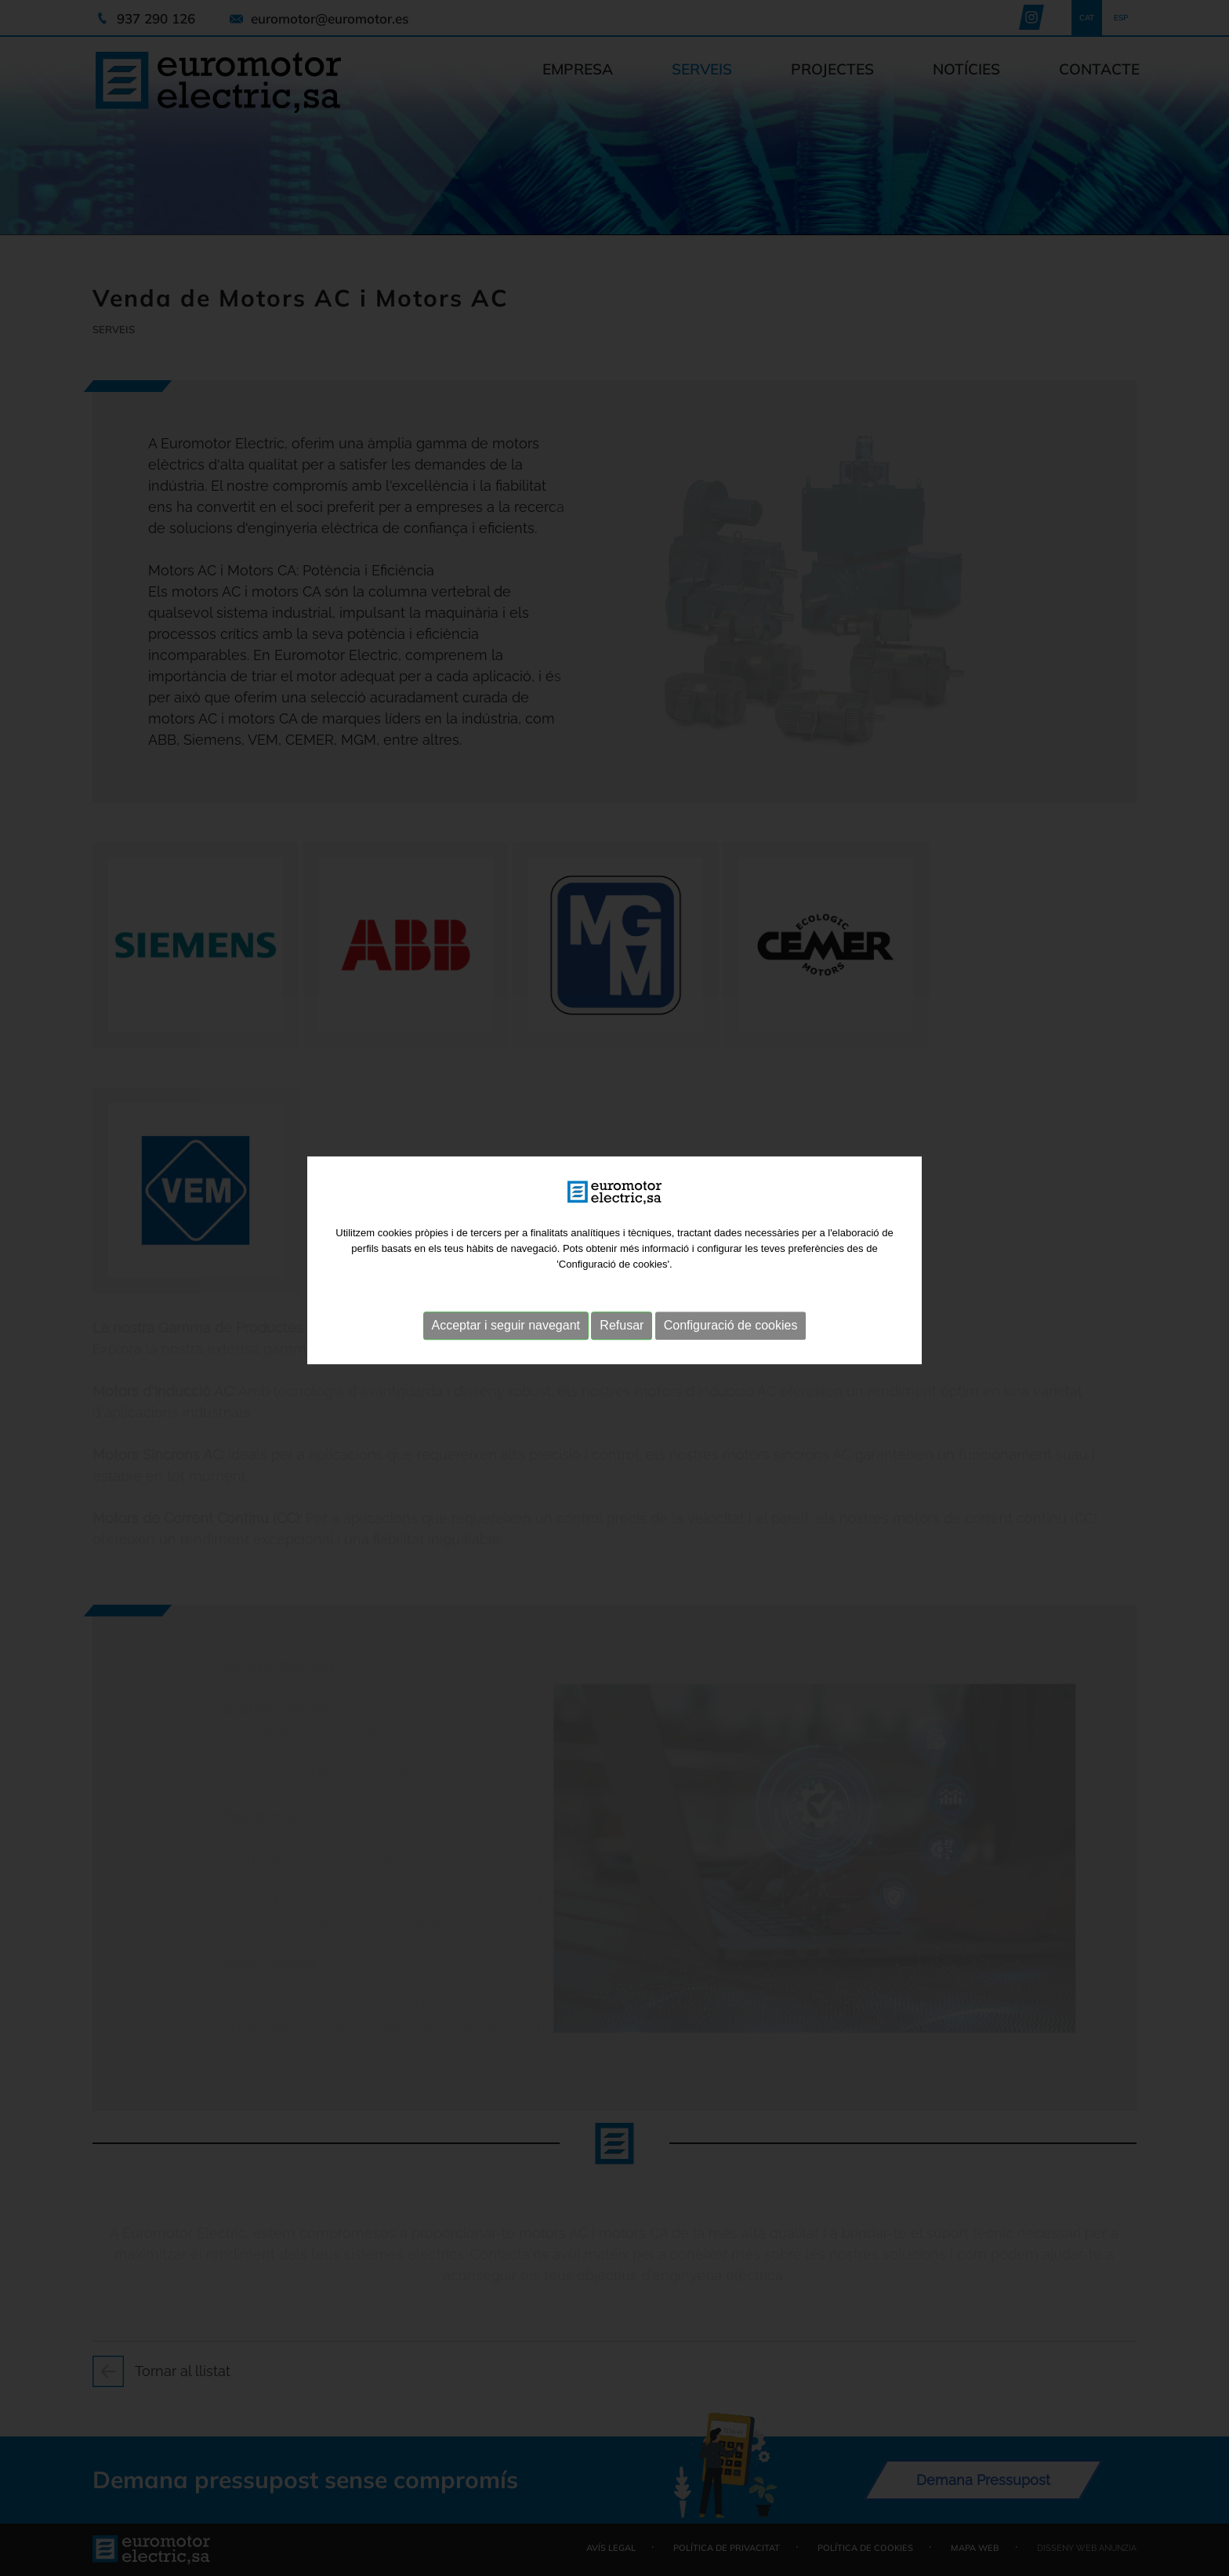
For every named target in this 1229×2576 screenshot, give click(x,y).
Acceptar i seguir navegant (506, 1268)
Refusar (622, 1268)
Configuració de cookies (731, 1268)
